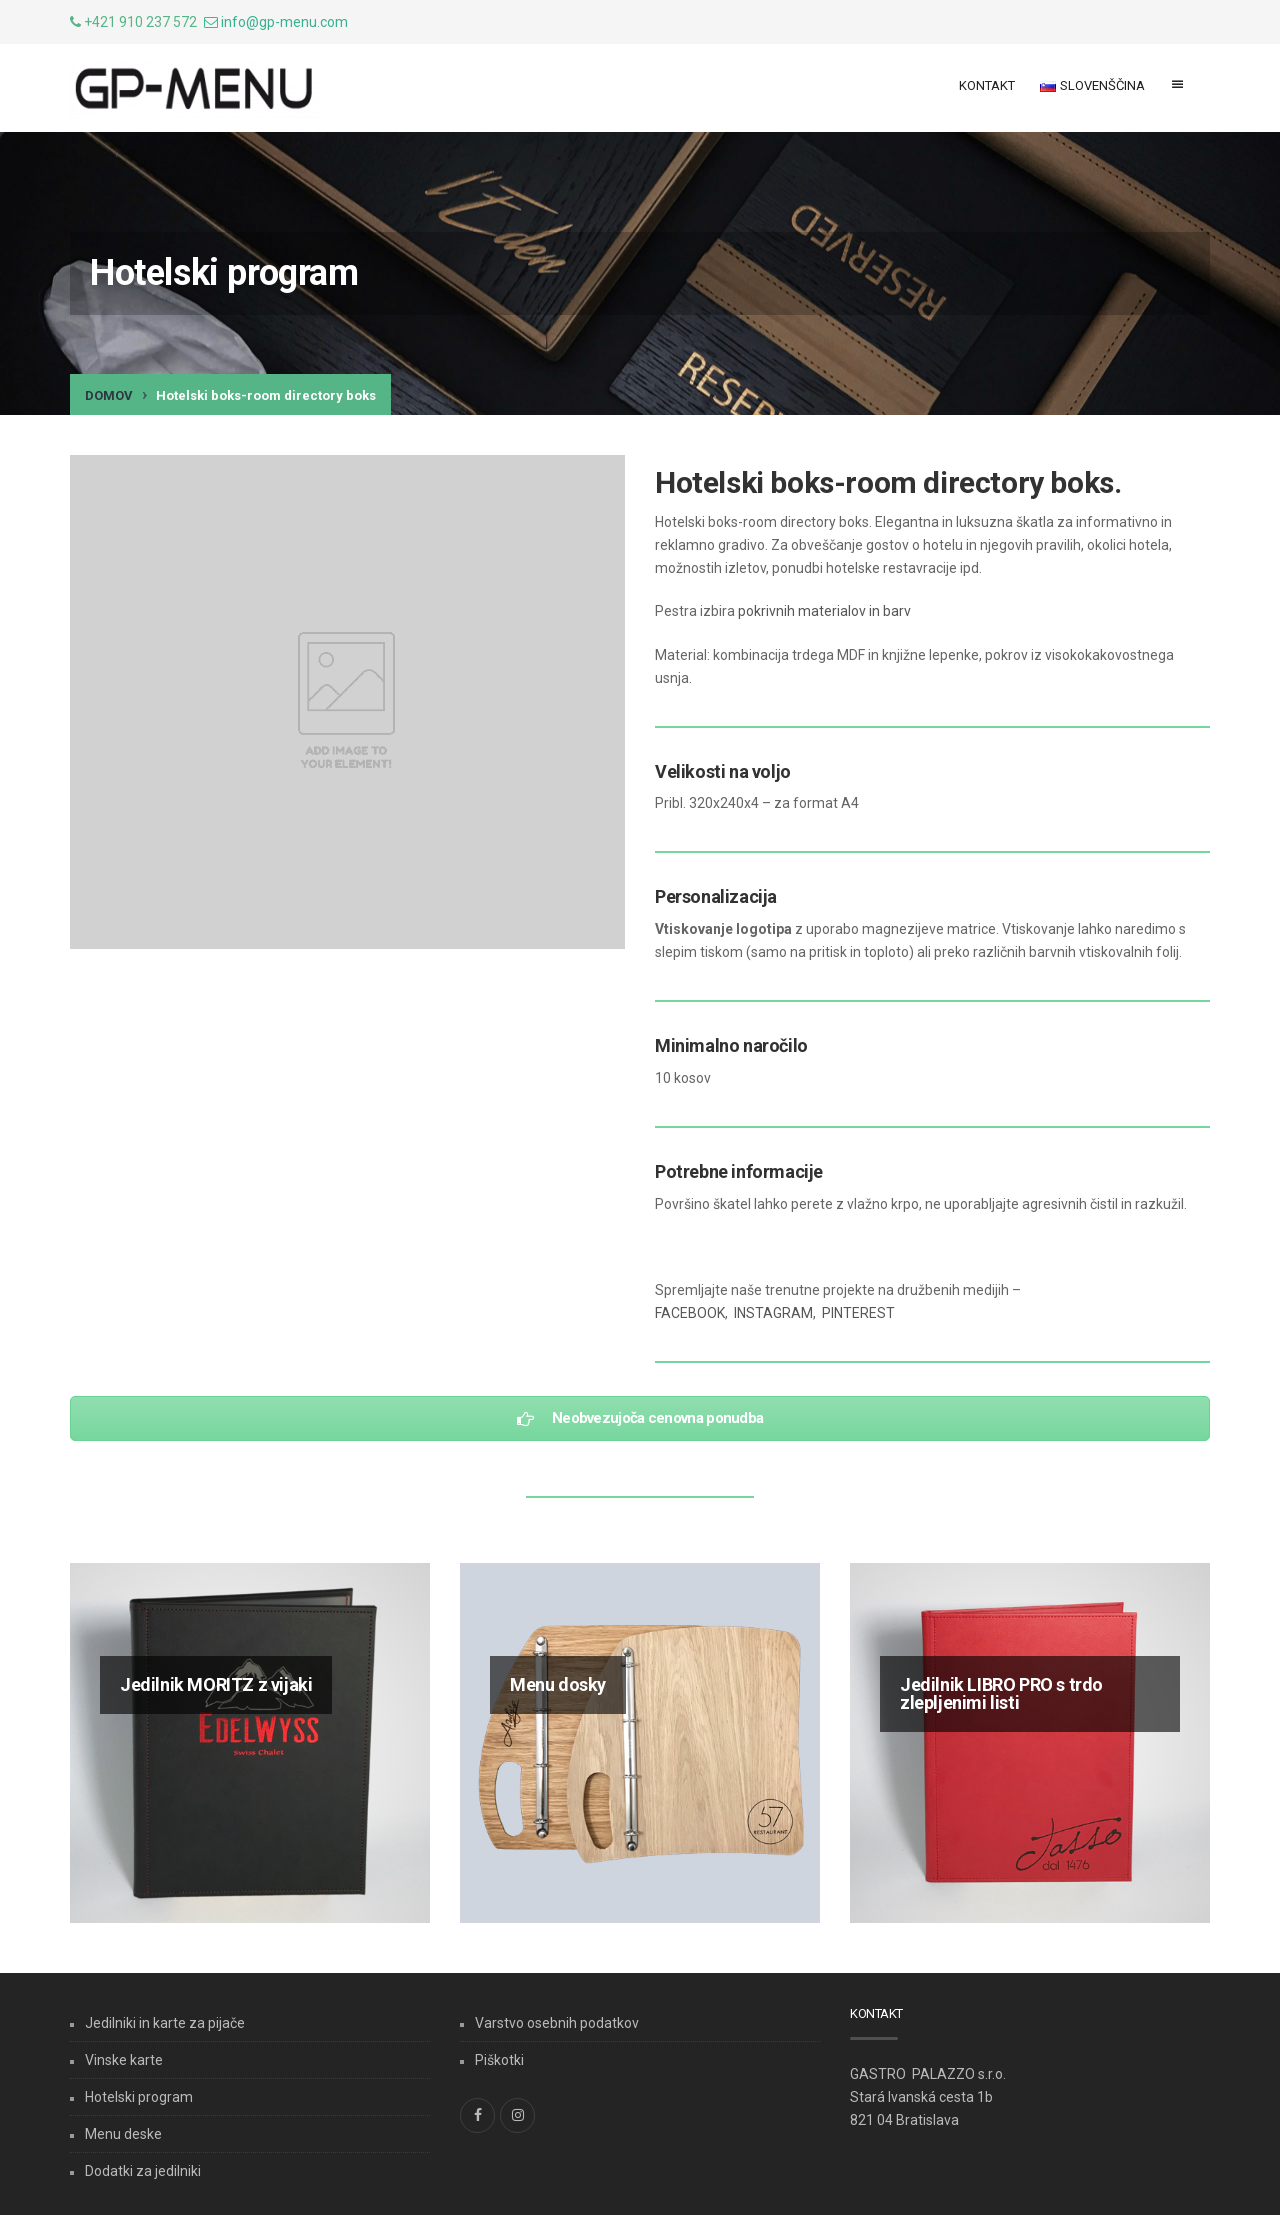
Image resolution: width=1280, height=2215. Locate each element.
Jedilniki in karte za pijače (165, 2023)
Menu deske (123, 2134)
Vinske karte (124, 2060)
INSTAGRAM (773, 1313)
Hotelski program (139, 2097)
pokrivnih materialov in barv (824, 611)
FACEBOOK (690, 1313)
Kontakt (987, 85)
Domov (109, 395)
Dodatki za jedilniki (143, 2171)
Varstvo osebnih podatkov (557, 2023)
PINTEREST (858, 1313)
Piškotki (499, 2060)
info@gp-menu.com (284, 22)
